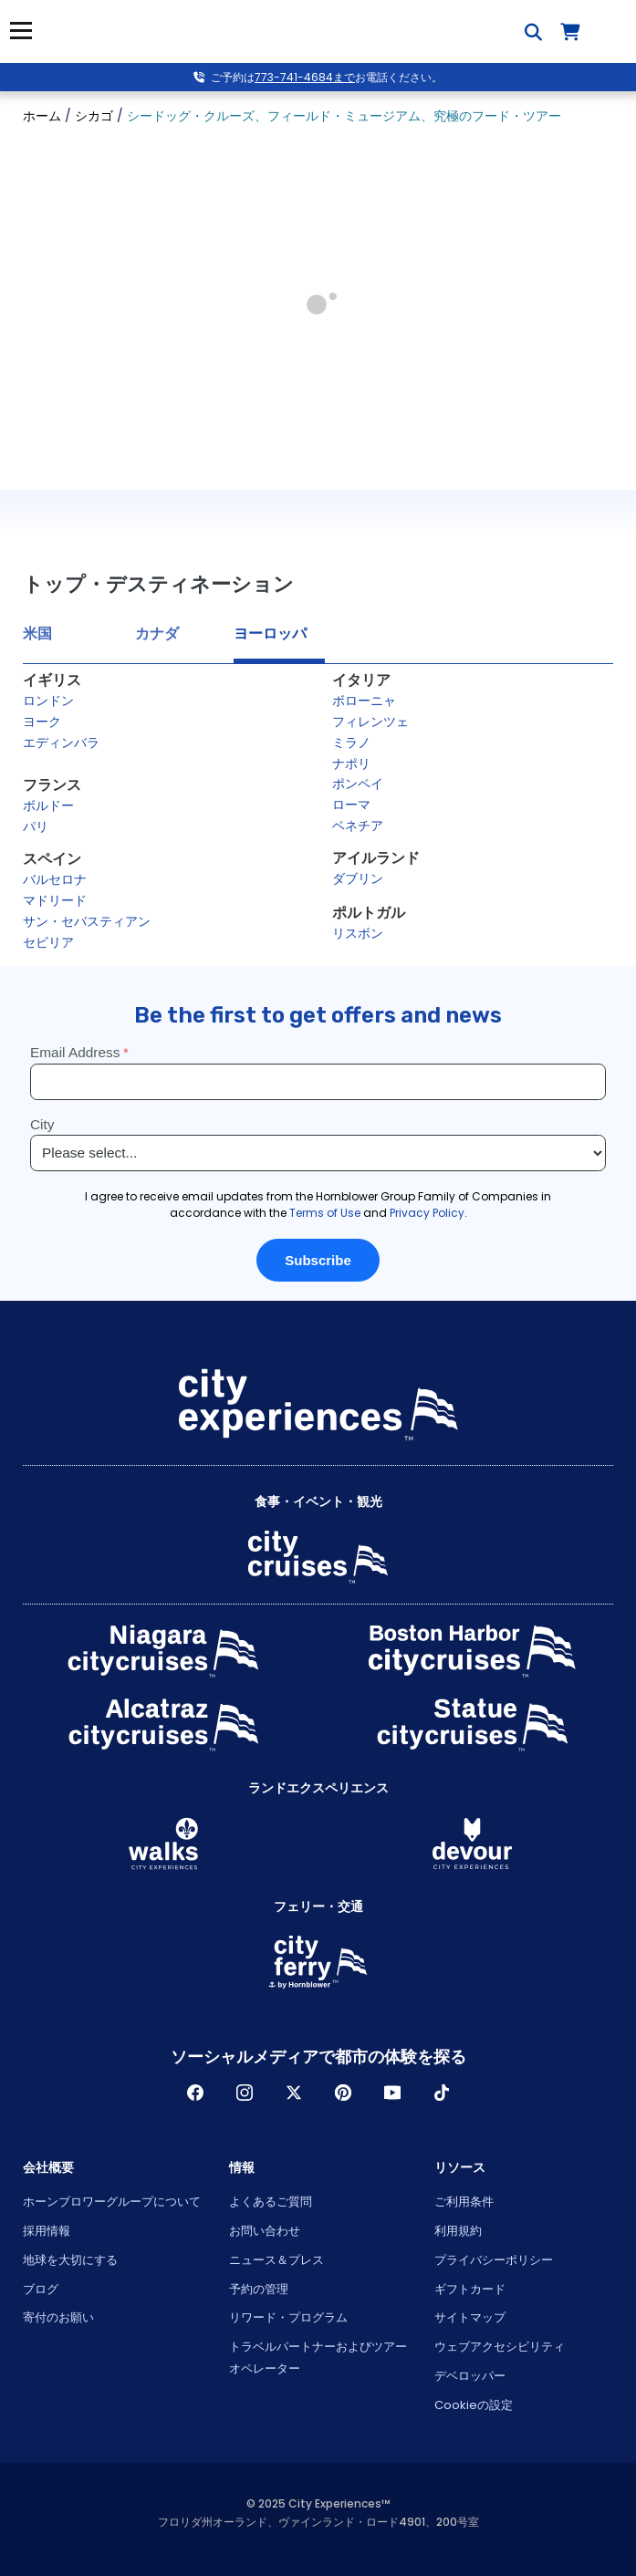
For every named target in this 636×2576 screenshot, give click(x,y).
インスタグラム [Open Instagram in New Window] (244, 2092)
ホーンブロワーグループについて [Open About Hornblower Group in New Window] (112, 2201)
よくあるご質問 (270, 2201)
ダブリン (357, 878)
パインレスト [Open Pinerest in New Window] (343, 2092)
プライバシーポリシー (493, 2260)
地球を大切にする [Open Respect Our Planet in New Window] (70, 2260)
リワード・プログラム (288, 2317)
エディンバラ (61, 742)
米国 (37, 633)
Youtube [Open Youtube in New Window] (392, 2092)
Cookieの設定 (473, 2405)
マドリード (55, 900)
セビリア (48, 942)
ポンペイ (357, 783)
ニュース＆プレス (276, 2260)
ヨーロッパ (270, 633)
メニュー (20, 30)
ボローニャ (364, 700)
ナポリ (351, 763)
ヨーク (42, 721)
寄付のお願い (58, 2317)
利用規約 (458, 2230)
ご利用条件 (464, 2201)
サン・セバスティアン (87, 921)
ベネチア (357, 825)
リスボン (357, 933)
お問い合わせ (264, 2230)
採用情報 (46, 2230)
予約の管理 (258, 2289)
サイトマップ (470, 2317)
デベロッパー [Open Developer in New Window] (470, 2375)
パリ (35, 826)
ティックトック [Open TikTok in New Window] (441, 2092)
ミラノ (351, 742)
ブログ (40, 2289)
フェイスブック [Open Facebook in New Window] (195, 2092)
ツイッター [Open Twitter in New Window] (294, 2092)
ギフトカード (470, 2289)
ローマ (351, 804)
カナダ (157, 633)
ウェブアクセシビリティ (499, 2346)
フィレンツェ (370, 721)
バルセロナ (55, 879)
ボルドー (48, 805)
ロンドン (48, 700)
